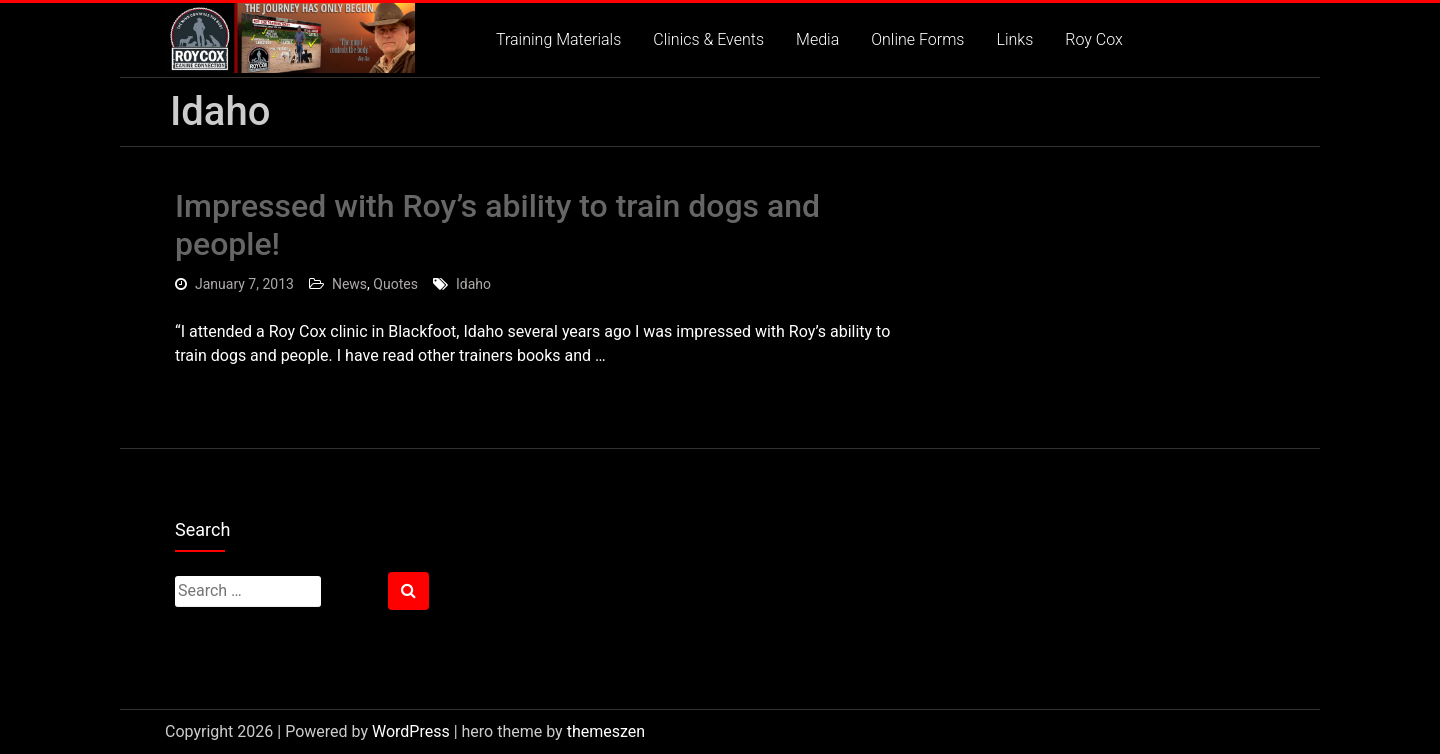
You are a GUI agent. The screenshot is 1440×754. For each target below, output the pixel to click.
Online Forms (917, 39)
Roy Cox (1094, 39)
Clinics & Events (708, 39)
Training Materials (558, 39)
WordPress (411, 731)
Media (817, 39)
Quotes (395, 284)
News (349, 284)
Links (1014, 39)
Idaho (473, 284)
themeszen (606, 731)
